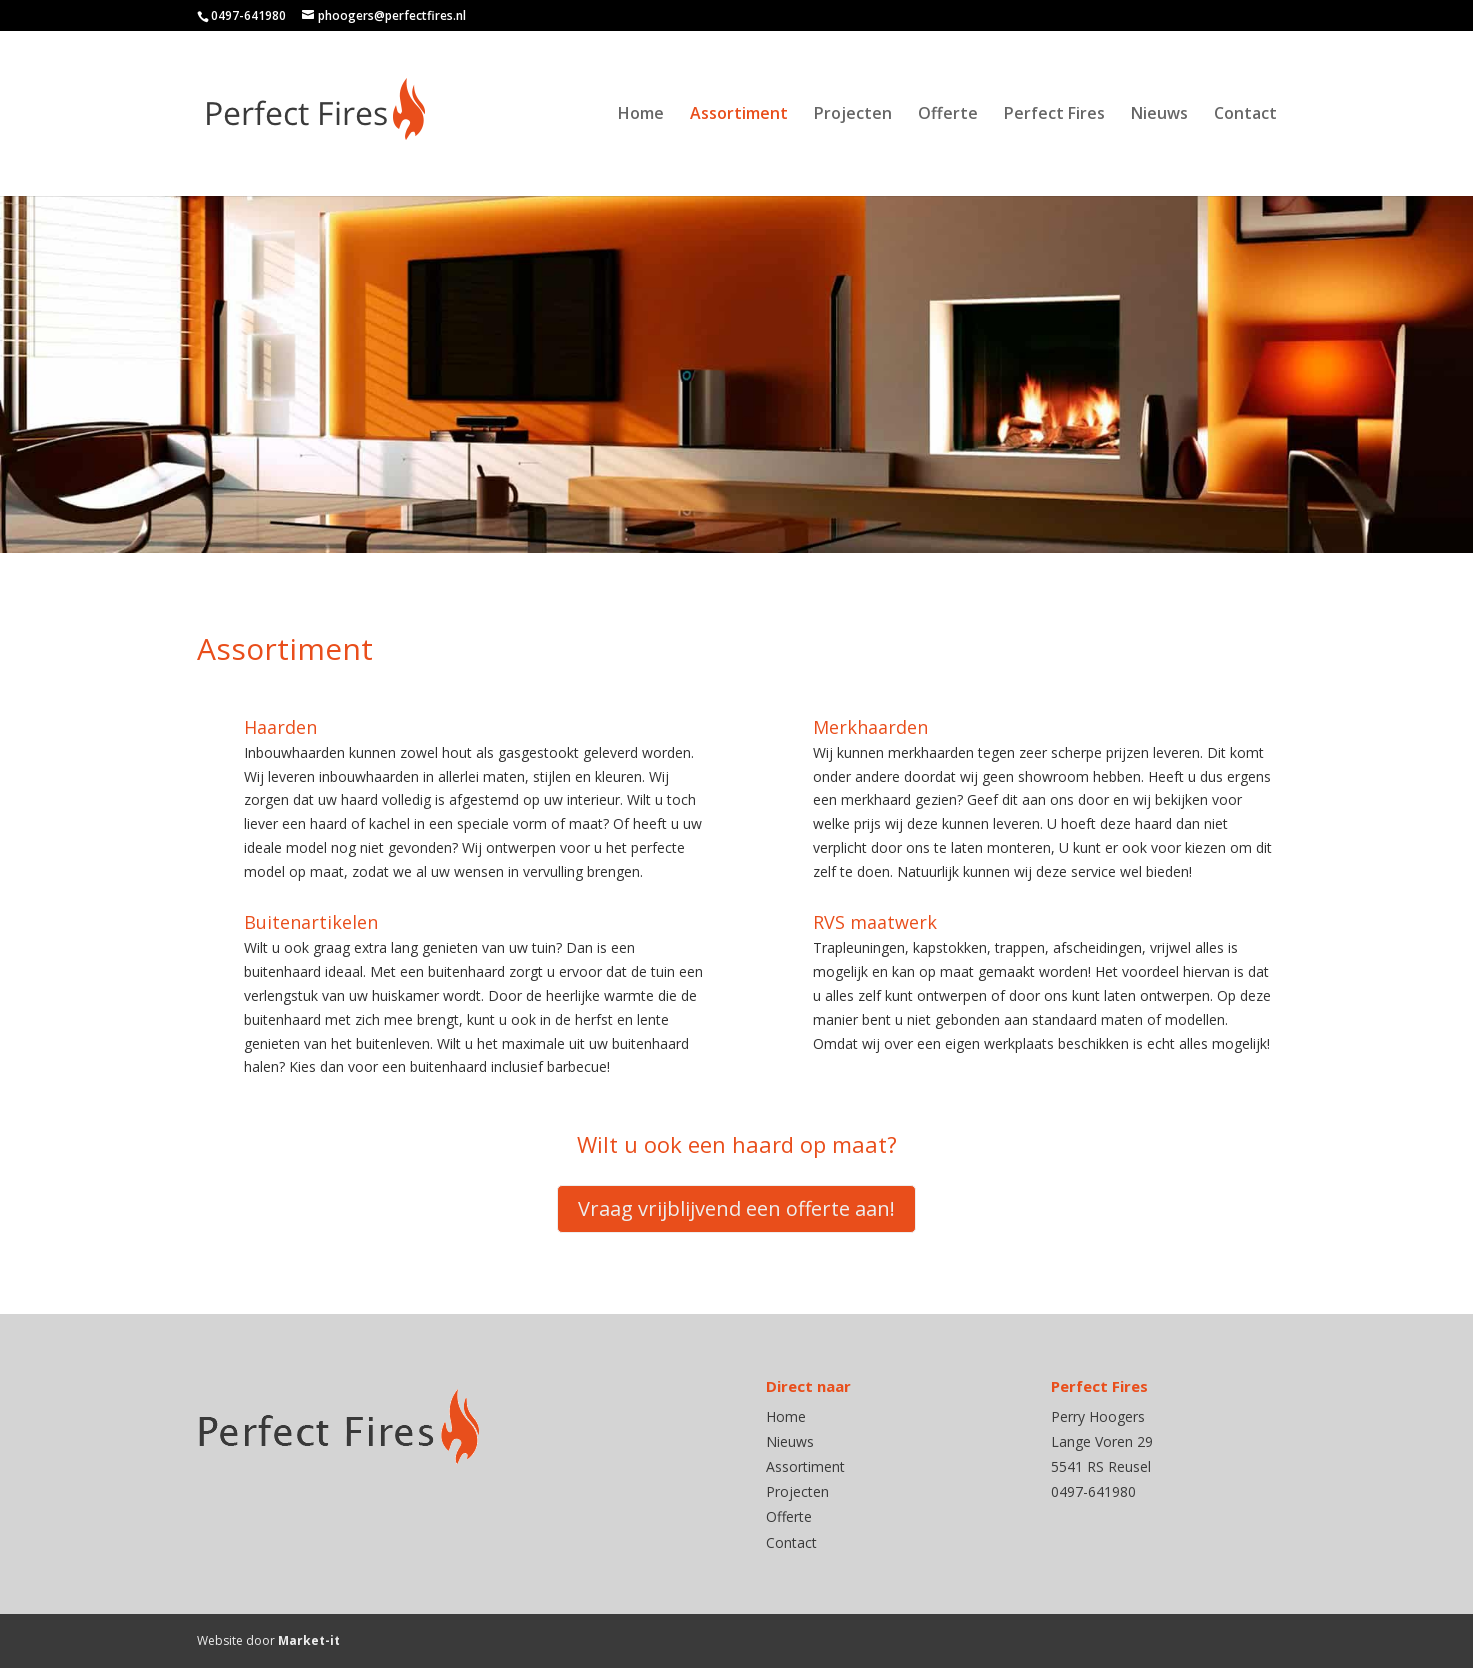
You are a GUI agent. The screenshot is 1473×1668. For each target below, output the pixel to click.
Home (641, 115)
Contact (1245, 115)
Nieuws (1159, 115)
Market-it (309, 1640)
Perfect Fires (1054, 115)
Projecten (853, 115)
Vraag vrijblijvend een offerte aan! (736, 1208)
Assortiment (739, 115)
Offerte (948, 115)
